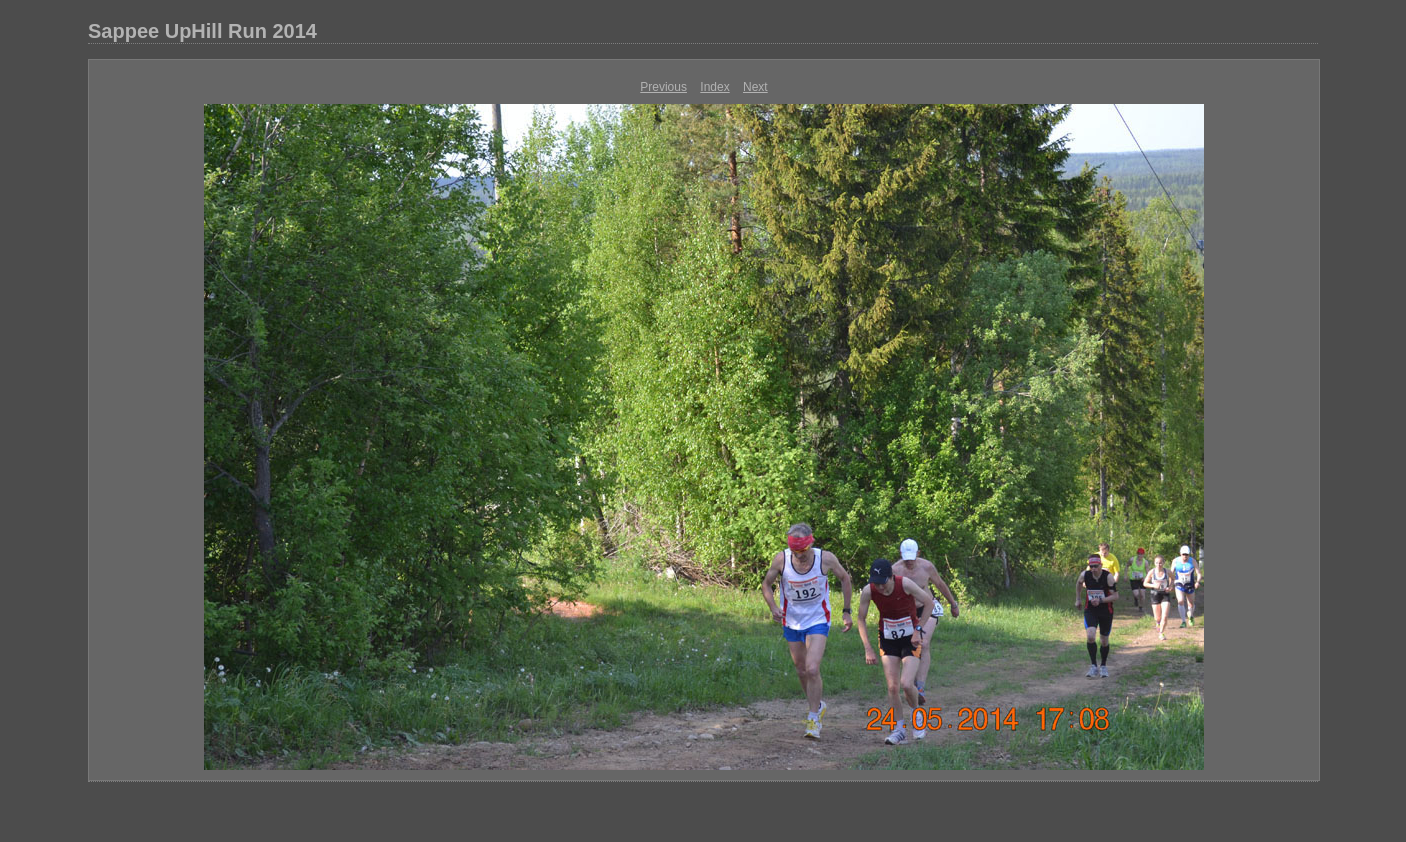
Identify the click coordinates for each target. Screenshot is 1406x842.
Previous (663, 87)
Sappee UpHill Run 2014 (202, 31)
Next (755, 87)
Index (714, 87)
